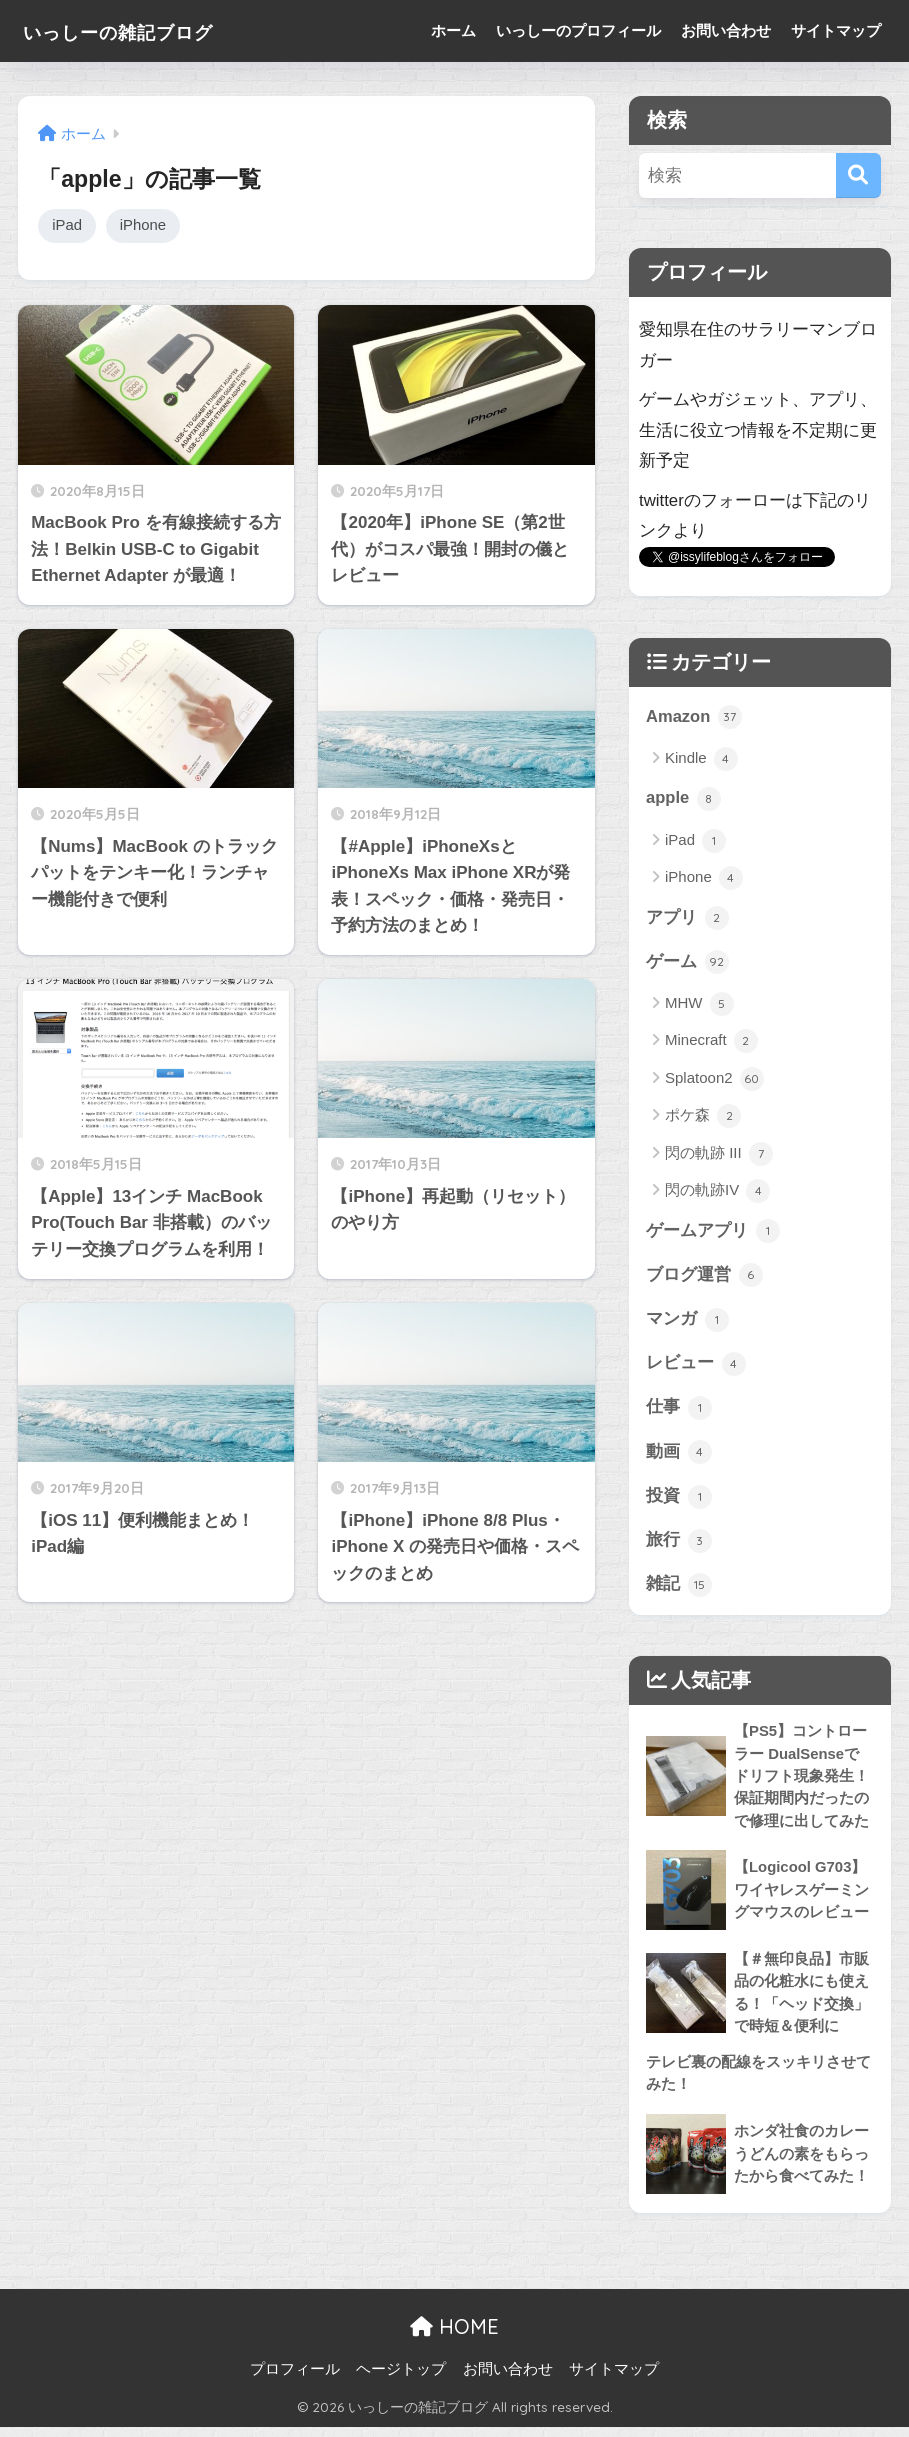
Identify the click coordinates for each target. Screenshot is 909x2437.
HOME (454, 2336)
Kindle (701, 760)
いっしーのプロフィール (578, 30)
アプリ (687, 919)
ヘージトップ (401, 2379)
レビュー (696, 1367)
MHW (699, 1006)
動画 (679, 1457)
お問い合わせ (726, 30)
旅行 (679, 1546)
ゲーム (687, 964)
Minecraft (711, 1043)
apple (683, 799)
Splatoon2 (714, 1081)
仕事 (679, 1412)
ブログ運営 (704, 1278)
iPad (67, 225)
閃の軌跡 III (719, 1156)
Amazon (694, 717)
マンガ (687, 1322)
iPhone (145, 225)
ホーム (453, 30)
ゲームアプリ (713, 1233)
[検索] (858, 175)
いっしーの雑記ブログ (146, 30)
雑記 (679, 1591)
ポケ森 (703, 1118)
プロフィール (295, 2379)
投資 (679, 1501)
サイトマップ (836, 30)
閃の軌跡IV (717, 1193)
